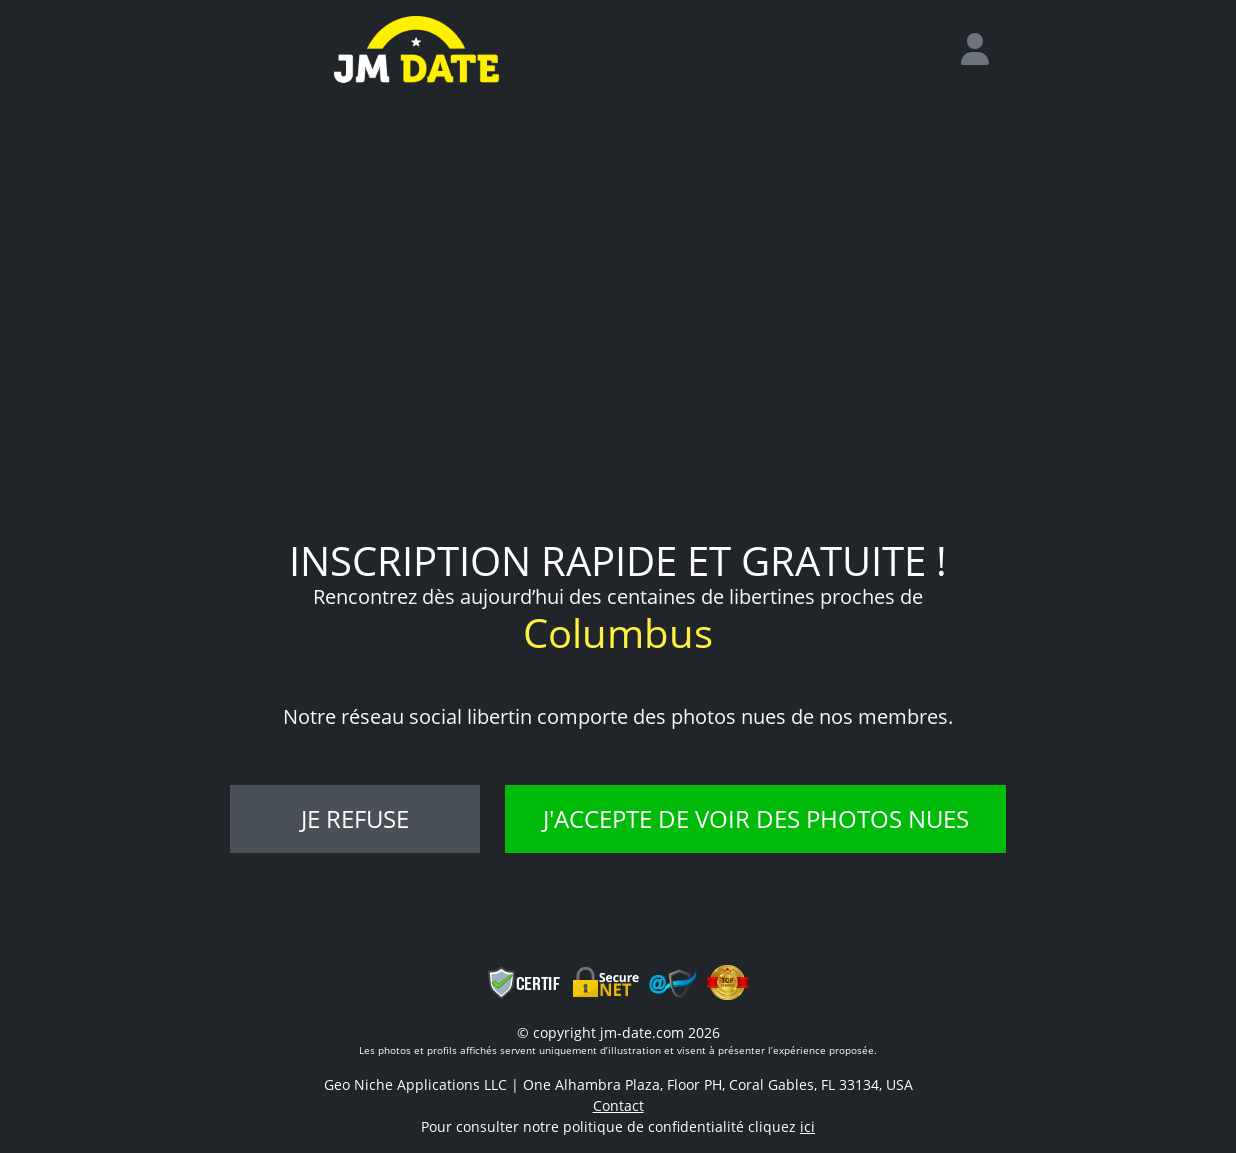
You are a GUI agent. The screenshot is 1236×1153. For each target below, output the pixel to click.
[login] (983, 50)
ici (807, 1126)
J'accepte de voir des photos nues (756, 818)
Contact (618, 1105)
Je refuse (355, 818)
